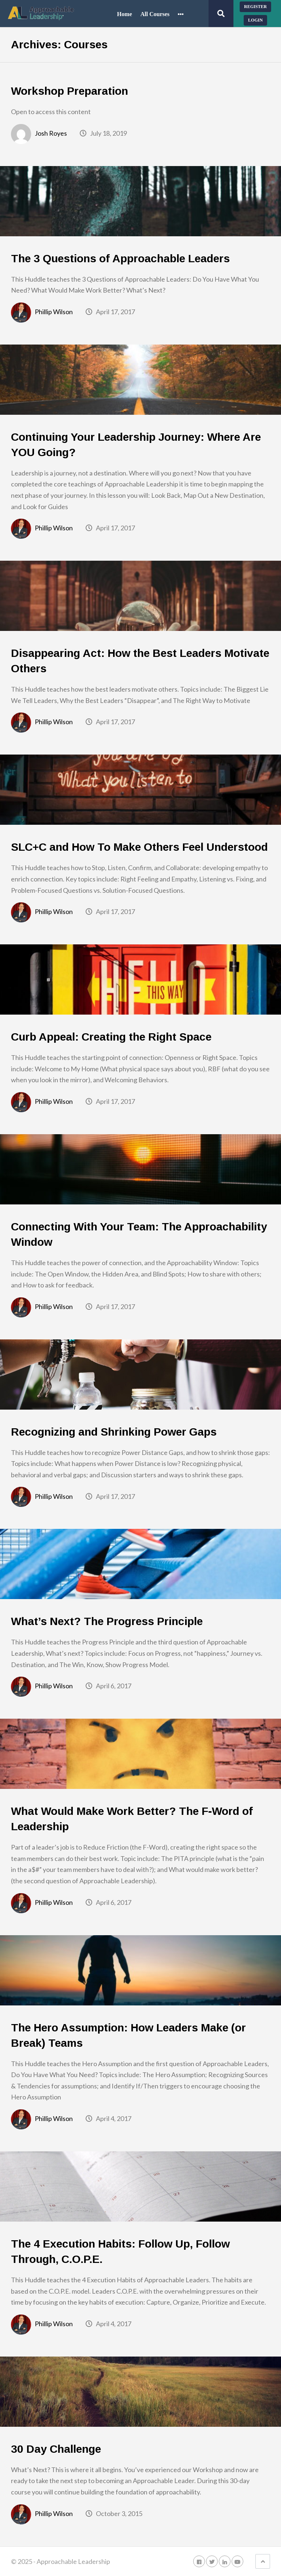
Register (255, 6)
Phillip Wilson (54, 312)
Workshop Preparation (69, 91)
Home (124, 14)
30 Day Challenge (56, 2449)
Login (255, 20)
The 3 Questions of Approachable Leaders (120, 258)
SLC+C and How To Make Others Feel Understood (139, 847)
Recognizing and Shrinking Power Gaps (114, 1432)
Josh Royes (51, 133)
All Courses (155, 14)
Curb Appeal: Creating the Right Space (111, 1037)
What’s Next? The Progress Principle (107, 1621)
